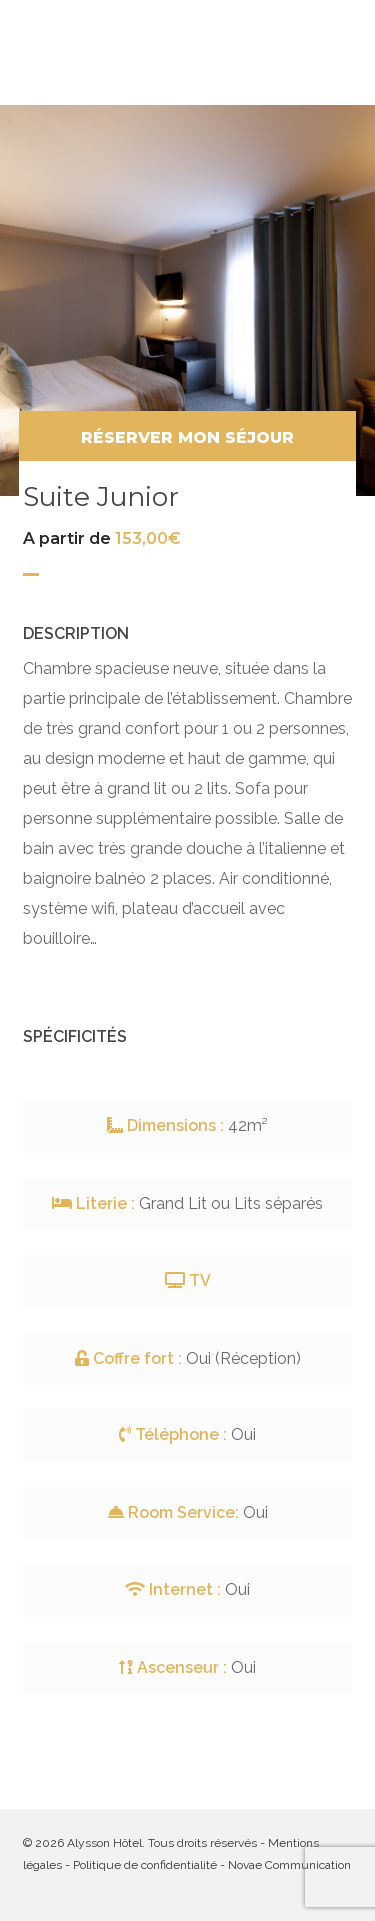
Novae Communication (289, 1865)
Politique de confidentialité (145, 1865)
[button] (342, 52)
